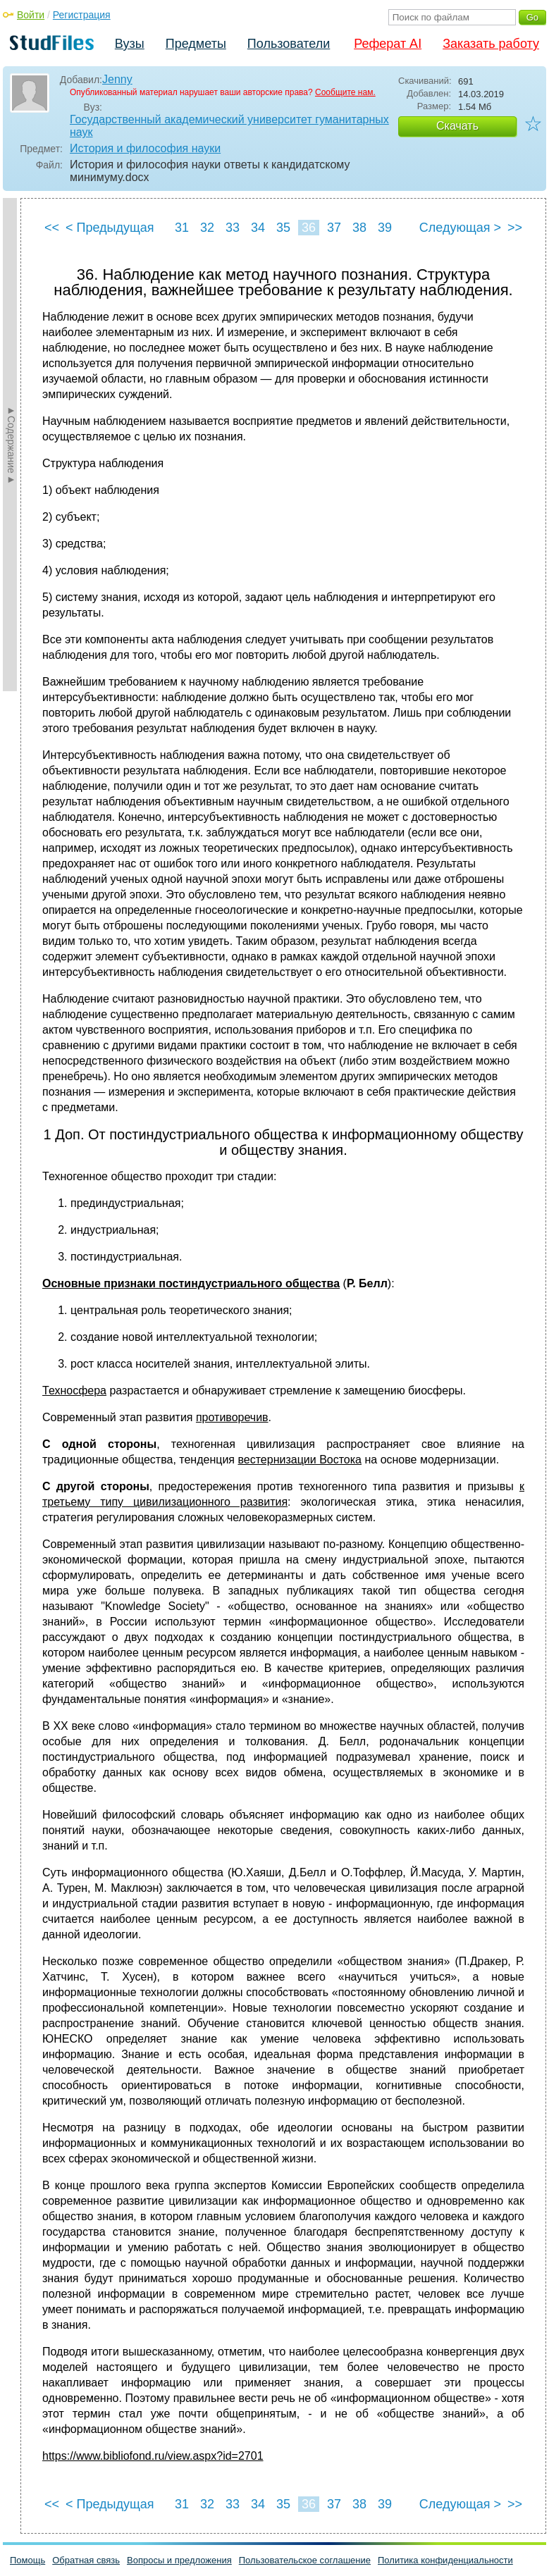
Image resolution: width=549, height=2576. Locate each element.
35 (283, 228)
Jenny (117, 79)
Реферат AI (387, 44)
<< (51, 228)
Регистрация (82, 14)
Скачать (457, 126)
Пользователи (288, 44)
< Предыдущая (110, 228)
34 (258, 228)
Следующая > (460, 228)
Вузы (129, 44)
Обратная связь (86, 2560)
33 (233, 228)
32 (207, 228)
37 (334, 228)
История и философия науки (145, 148)
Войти (30, 14)
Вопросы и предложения (179, 2560)
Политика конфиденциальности (445, 2560)
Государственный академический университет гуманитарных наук (229, 125)
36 (309, 228)
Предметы (196, 44)
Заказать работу (491, 44)
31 (182, 228)
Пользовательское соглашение (305, 2560)
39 (385, 228)
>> (514, 228)
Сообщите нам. (345, 92)
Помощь (27, 2560)
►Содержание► (11, 444)
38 (359, 228)
